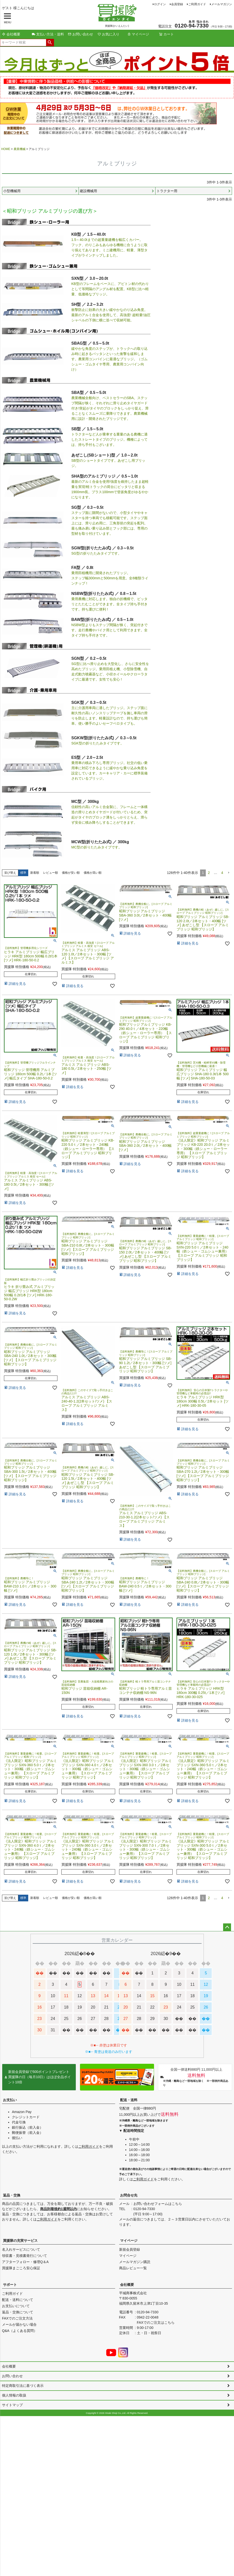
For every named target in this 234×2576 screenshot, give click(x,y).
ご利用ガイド (197, 4)
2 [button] (209, 873)
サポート (10, 2285)
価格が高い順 (93, 872)
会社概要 (11, 34)
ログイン (160, 4)
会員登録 (177, 4)
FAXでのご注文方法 (17, 2318)
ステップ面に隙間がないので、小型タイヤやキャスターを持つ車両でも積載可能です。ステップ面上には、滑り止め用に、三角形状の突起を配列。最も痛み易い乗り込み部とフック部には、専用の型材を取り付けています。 (109, 523)
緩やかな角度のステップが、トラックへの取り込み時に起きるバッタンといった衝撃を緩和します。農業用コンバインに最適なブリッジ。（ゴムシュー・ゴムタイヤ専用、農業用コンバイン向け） (109, 359)
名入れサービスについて (21, 2249)
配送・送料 (128, 2100)
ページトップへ (227, 1927)
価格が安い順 (71, 872)
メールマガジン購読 (134, 2262)
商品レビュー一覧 (133, 2268)
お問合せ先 (128, 2195)
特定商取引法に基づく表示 (23, 2386)
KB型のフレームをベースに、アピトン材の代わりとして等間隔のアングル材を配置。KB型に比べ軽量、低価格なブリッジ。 (110, 289)
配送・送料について (17, 2300)
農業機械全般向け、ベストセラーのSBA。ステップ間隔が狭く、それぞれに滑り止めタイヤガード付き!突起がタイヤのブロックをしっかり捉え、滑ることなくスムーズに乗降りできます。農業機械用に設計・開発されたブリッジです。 (110, 408)
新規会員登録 (129, 2249)
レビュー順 (50, 872)
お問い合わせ (80, 34)
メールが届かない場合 (19, 2324)
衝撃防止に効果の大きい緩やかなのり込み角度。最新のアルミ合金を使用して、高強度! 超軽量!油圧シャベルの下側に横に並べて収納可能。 (111, 315)
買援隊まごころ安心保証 (21, 2268)
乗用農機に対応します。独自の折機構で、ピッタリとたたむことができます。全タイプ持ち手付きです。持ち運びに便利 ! (109, 604)
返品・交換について (17, 2312)
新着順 (34, 872)
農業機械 (20, 149)
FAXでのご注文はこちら (156, 2322)
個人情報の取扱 (14, 2395)
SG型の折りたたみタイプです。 (96, 553)
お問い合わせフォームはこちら (157, 2204)
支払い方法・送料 (48, 34)
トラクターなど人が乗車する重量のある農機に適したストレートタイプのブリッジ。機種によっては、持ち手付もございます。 (109, 439)
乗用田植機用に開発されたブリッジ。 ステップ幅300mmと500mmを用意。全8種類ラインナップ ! (109, 578)
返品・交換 (11, 2195)
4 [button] (222, 873)
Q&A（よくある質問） (19, 2331)
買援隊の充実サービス (20, 2241)
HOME (5, 149)
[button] (228, 872)
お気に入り (108, 34)
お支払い (10, 2100)
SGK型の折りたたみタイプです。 (97, 743)
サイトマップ (12, 2405)
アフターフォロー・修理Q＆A (25, 2262)
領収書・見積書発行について (24, 2256)
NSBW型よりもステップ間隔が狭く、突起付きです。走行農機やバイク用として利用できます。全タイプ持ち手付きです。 (109, 630)
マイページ (138, 34)
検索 (50, 42)
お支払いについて (16, 2306)
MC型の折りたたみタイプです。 (96, 847)
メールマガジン (221, 4)
